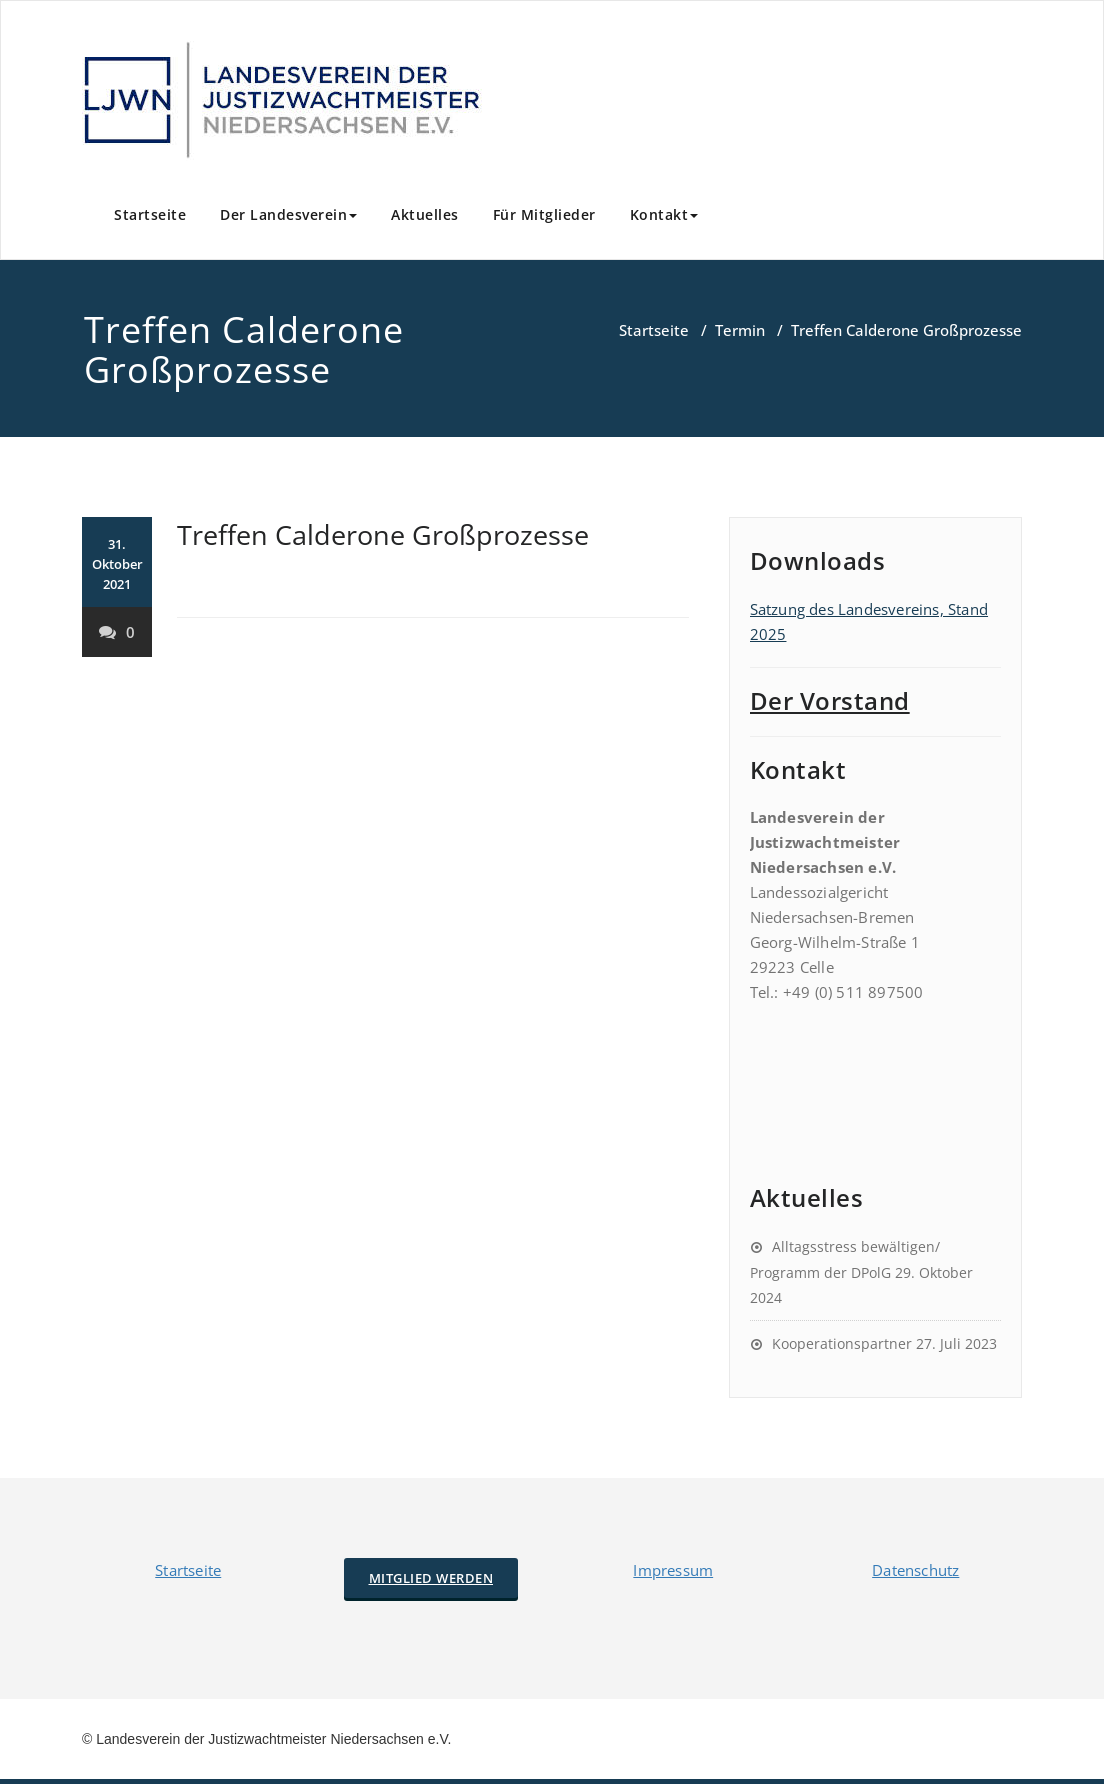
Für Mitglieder (544, 214)
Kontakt (664, 214)
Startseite (150, 214)
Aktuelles (425, 214)
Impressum (673, 1570)
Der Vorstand (830, 700)
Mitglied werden (431, 1578)
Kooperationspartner (842, 1343)
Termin (740, 330)
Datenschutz (915, 1570)
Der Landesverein (288, 214)
